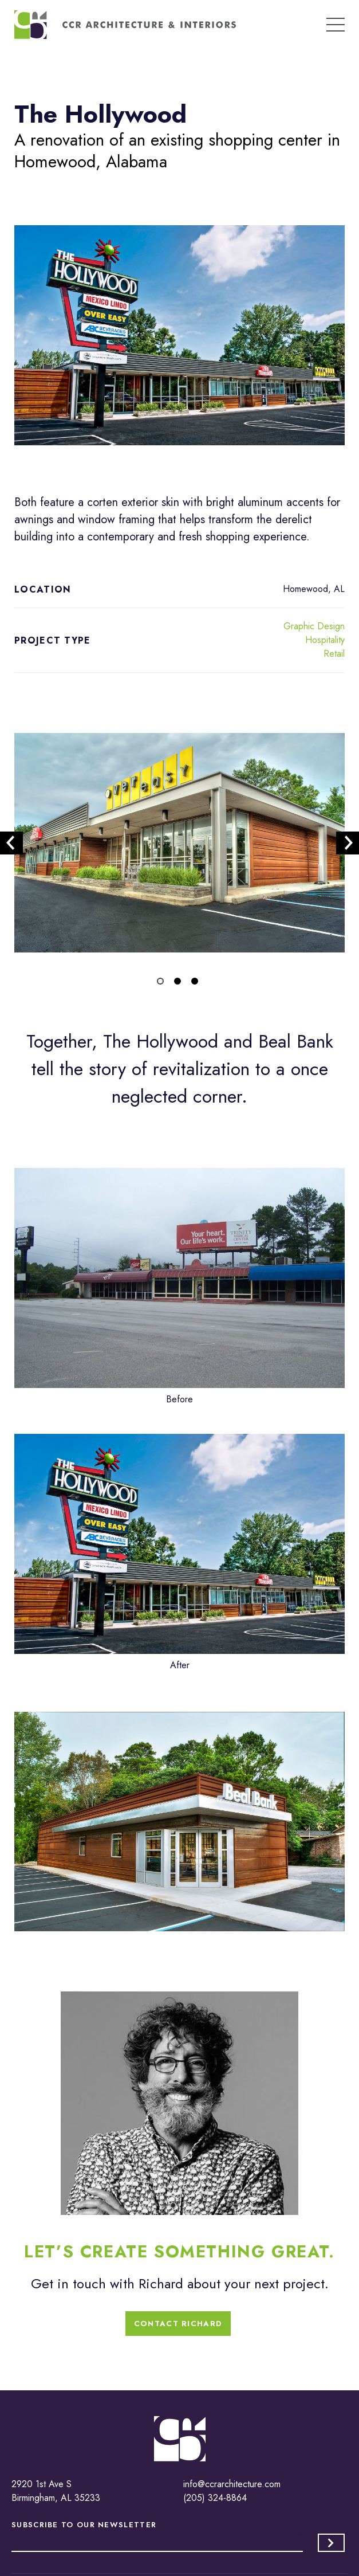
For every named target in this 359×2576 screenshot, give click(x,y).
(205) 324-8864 (215, 2497)
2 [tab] (180, 983)
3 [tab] (197, 983)
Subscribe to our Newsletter (83, 2524)
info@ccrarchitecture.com (232, 2484)
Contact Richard (178, 2323)
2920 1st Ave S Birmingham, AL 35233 (55, 2490)
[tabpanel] (179, 842)
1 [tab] (162, 983)
